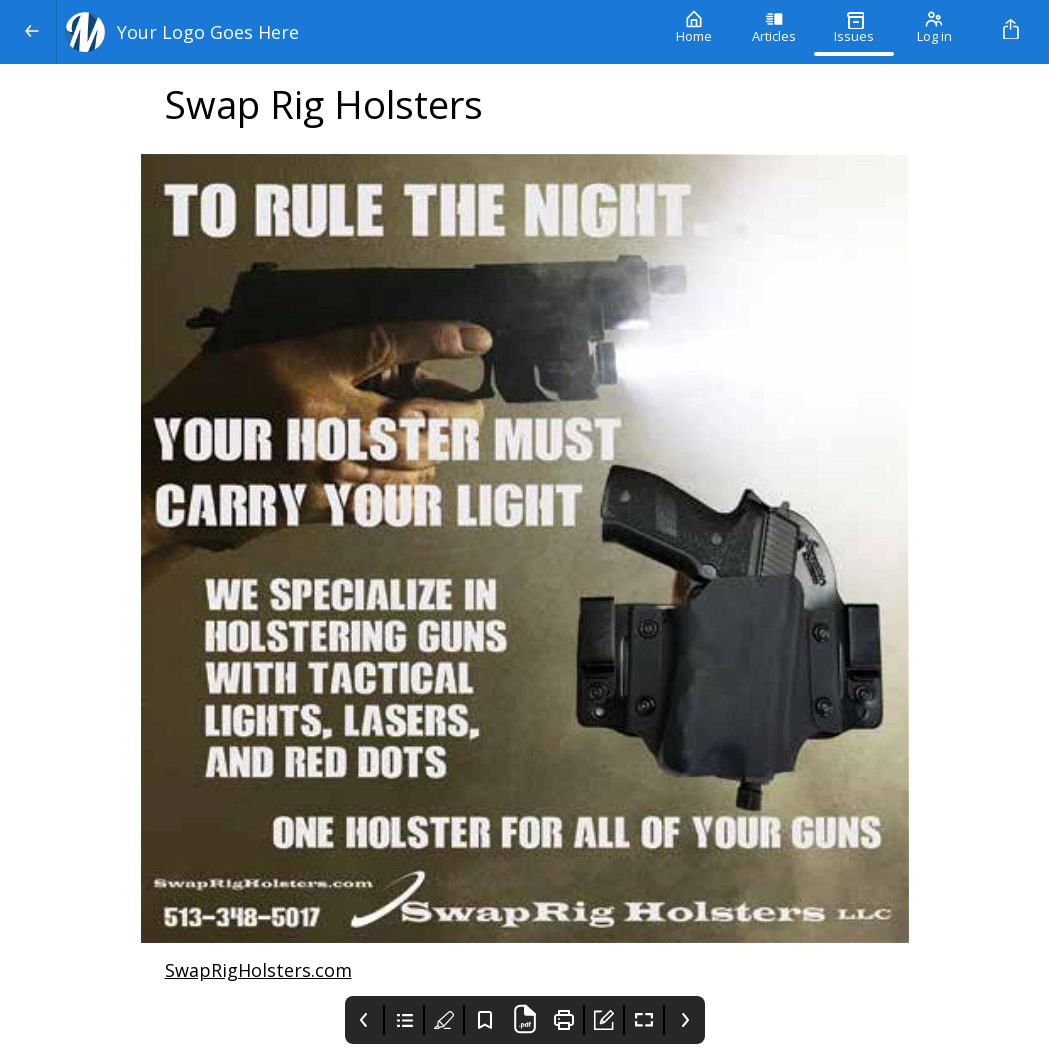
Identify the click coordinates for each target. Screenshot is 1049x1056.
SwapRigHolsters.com (258, 970)
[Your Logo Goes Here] (355, 32)
